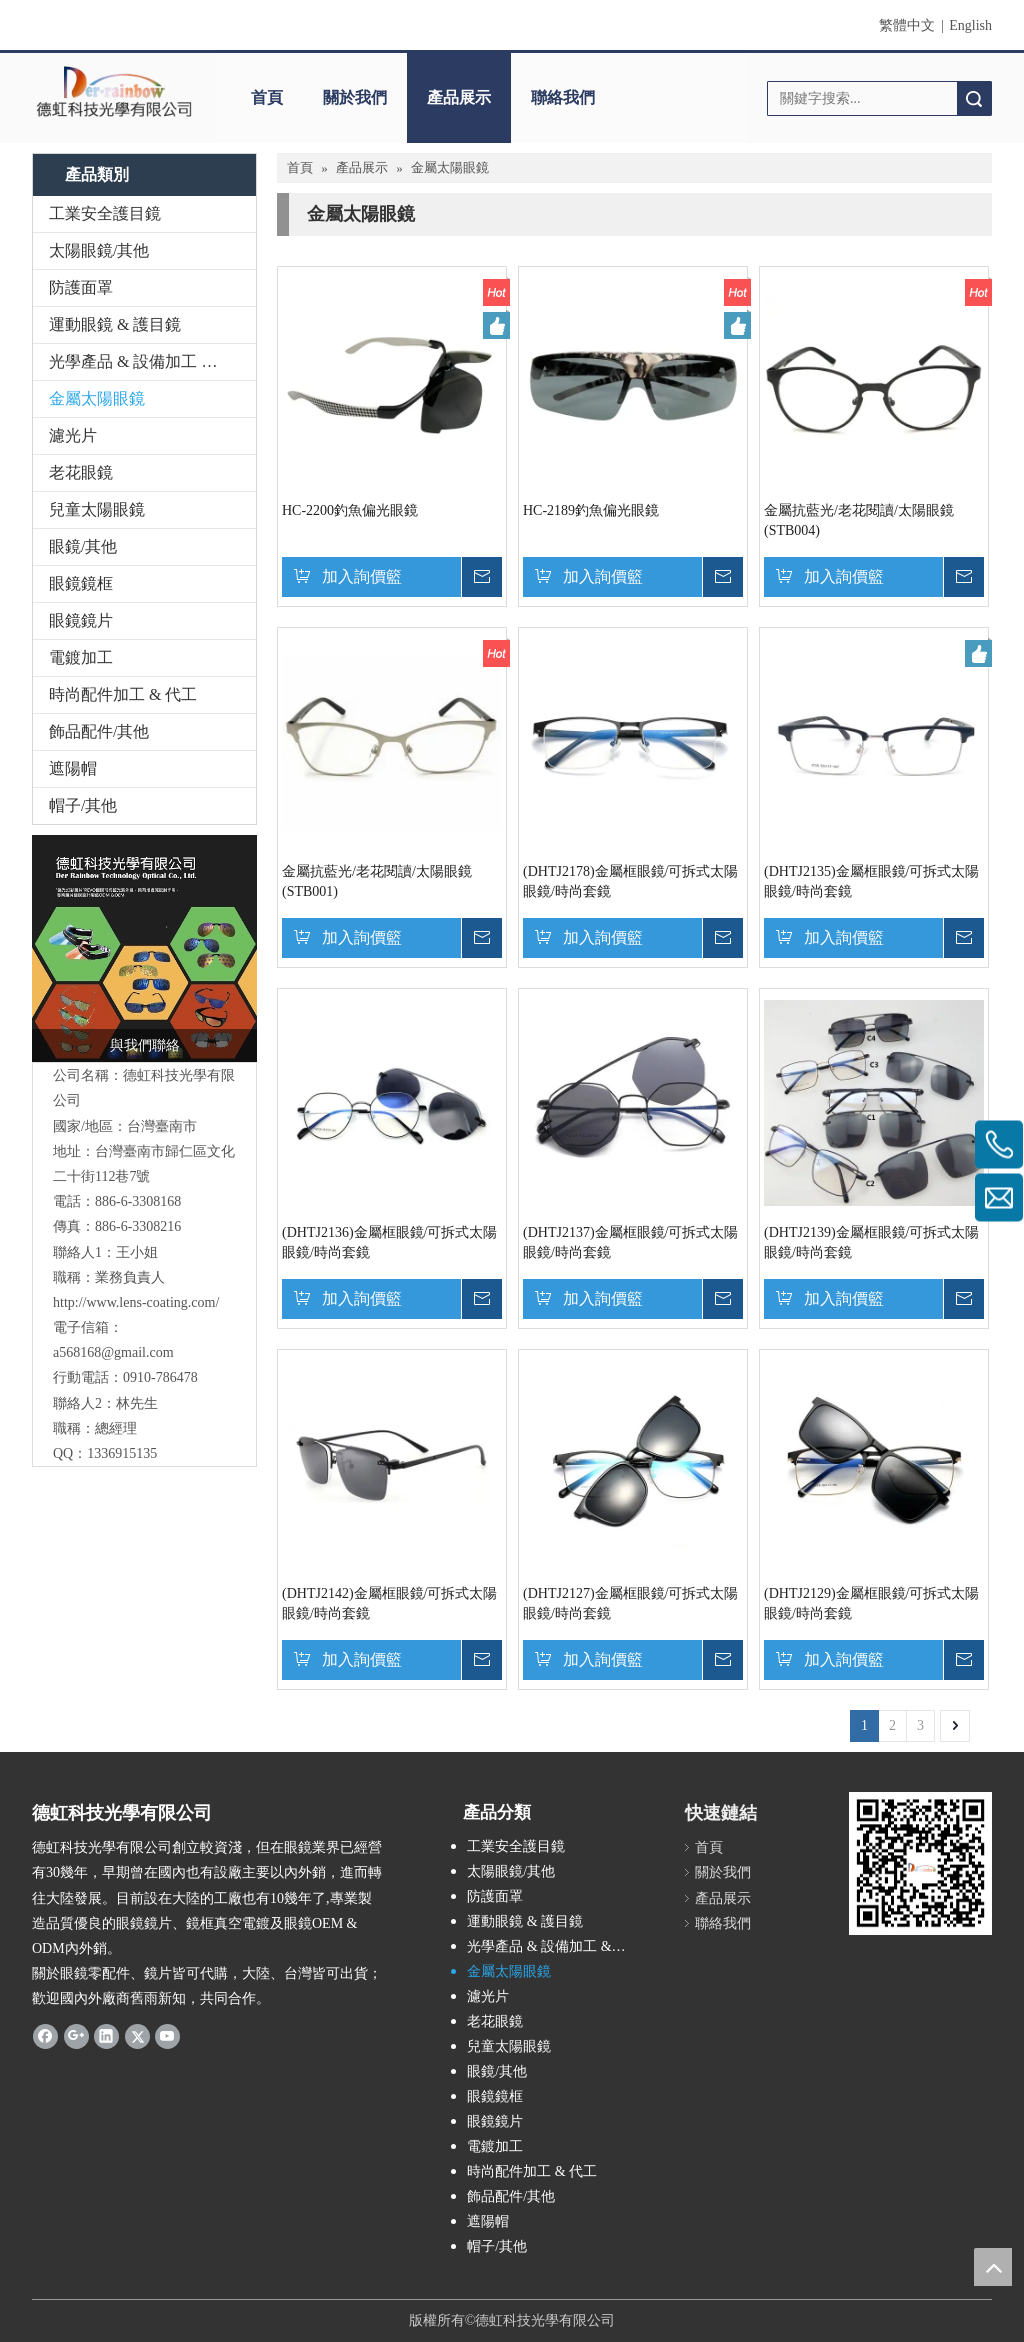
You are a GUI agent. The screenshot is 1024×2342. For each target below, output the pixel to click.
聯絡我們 (563, 97)
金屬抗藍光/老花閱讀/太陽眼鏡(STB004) (859, 520)
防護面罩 (81, 287)
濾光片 (73, 435)
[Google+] (76, 2035)
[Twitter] (137, 2035)
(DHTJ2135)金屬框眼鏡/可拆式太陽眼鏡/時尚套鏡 (871, 881)
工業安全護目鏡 (105, 213)
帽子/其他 (83, 805)
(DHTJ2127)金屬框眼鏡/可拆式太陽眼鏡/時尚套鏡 (630, 1603)
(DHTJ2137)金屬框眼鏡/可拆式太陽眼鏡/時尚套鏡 (630, 1242)
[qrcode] (920, 1863)
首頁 (267, 97)
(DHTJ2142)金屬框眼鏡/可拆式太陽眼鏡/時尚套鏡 (389, 1603)
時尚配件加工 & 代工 (123, 694)
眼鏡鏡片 (81, 620)
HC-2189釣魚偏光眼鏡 (591, 510)
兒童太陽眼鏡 (97, 509)
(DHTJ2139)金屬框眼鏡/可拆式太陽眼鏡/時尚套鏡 (871, 1242)
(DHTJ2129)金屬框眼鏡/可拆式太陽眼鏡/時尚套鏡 (871, 1603)
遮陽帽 (73, 768)
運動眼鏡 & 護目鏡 (115, 324)
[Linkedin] (106, 2035)
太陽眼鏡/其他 (99, 250)
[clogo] (114, 91)
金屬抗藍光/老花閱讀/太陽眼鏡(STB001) (377, 881)
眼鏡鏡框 (81, 583)
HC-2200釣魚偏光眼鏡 (350, 510)
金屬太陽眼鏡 (97, 398)
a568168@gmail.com (113, 1352)
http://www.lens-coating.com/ (136, 1302)
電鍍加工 (81, 657)
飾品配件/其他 (99, 731)
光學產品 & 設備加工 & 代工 (149, 361)
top (993, 2267)
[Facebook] (45, 2035)
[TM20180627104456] (144, 948)
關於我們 (355, 97)
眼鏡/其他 (83, 546)
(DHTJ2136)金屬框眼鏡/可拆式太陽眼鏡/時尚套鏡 (389, 1242)
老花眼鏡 (81, 472)
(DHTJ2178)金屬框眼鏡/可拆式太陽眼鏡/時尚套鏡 (630, 881)
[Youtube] (167, 2035)
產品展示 (459, 97)
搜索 (974, 98)
